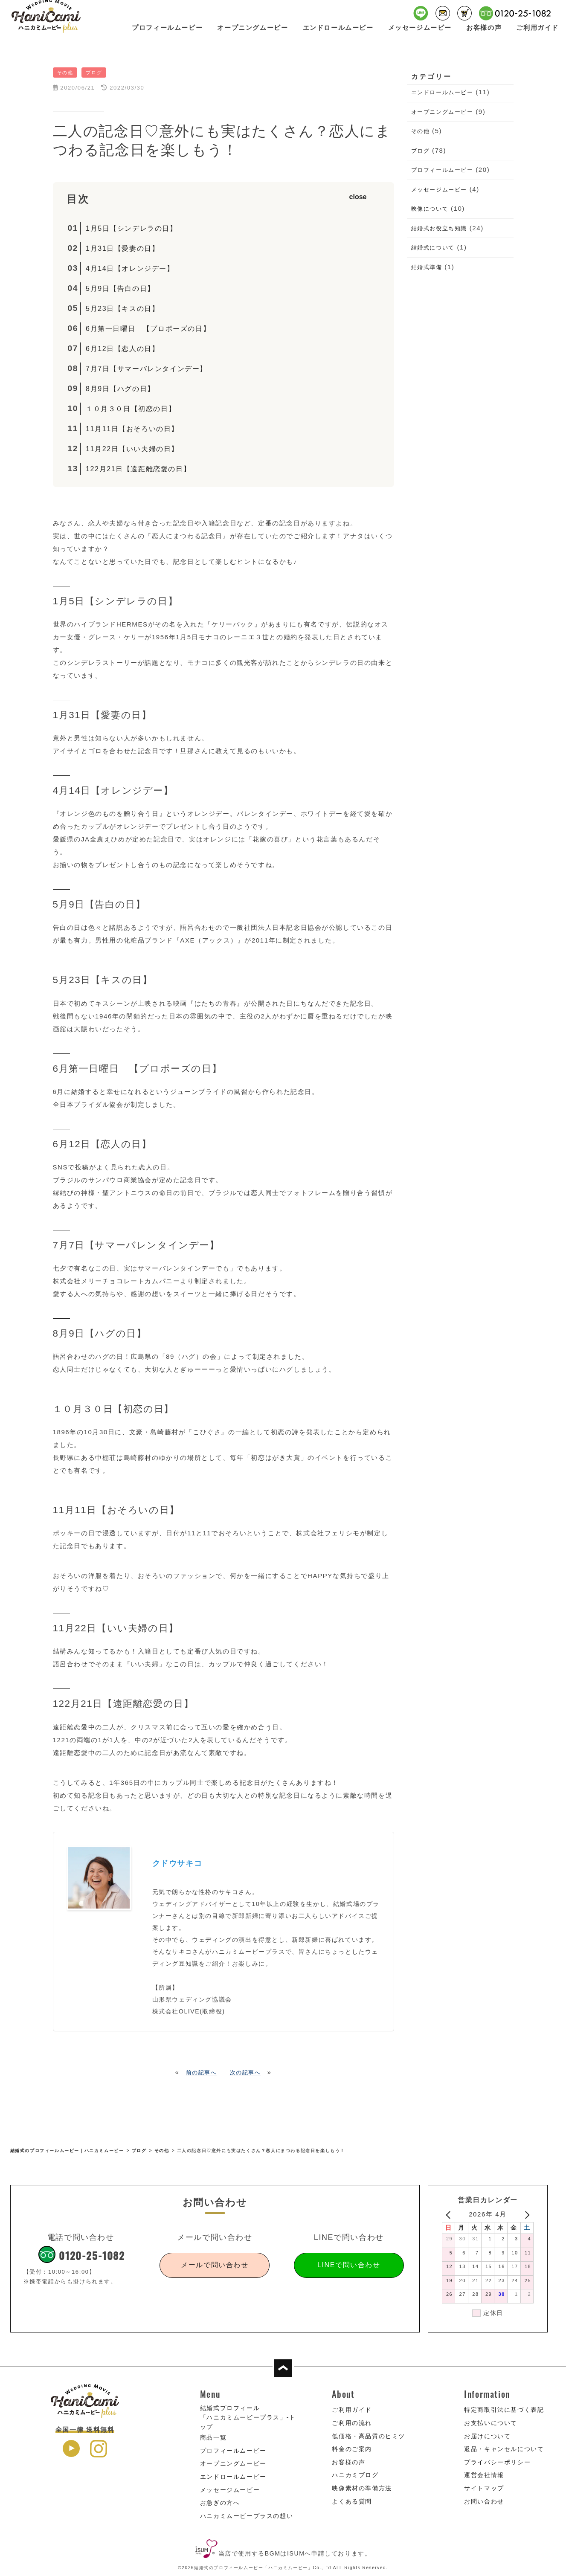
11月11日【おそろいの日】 (132, 429)
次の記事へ (245, 2072)
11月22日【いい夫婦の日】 (132, 449)
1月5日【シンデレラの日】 (131, 228)
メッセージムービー (420, 32)
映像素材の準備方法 (362, 2488)
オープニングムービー (252, 32)
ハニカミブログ (355, 2475)
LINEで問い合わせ (348, 2265)
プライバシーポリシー (497, 2462)
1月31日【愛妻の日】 (123, 248)
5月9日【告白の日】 (120, 288)
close (358, 196)
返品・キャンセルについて (504, 2448)
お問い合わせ (484, 2501)
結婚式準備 (426, 267)
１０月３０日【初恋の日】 (131, 409)
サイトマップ (484, 2488)
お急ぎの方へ (220, 2502)
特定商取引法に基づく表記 (504, 2409)
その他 (420, 131)
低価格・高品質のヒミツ (368, 2436)
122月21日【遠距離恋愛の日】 (138, 469)
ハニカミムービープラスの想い (246, 2515)
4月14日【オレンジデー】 (130, 268)
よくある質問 (352, 2501)
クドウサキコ (177, 1863)
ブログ (420, 151)
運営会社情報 (484, 2475)
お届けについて (487, 2436)
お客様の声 (484, 32)
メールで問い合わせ (214, 2265)
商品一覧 (213, 2437)
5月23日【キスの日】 (123, 308)
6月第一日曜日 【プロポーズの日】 (148, 328)
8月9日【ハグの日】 (120, 389)
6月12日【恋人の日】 (123, 348)
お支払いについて (490, 2422)
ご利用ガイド (537, 32)
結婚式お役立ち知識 (439, 228)
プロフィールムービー (167, 32)
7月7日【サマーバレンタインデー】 (147, 369)
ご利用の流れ (352, 2422)
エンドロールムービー (338, 32)
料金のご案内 (352, 2448)
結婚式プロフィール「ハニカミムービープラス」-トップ (248, 2417)
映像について (430, 209)
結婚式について (433, 247)
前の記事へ (201, 2072)
